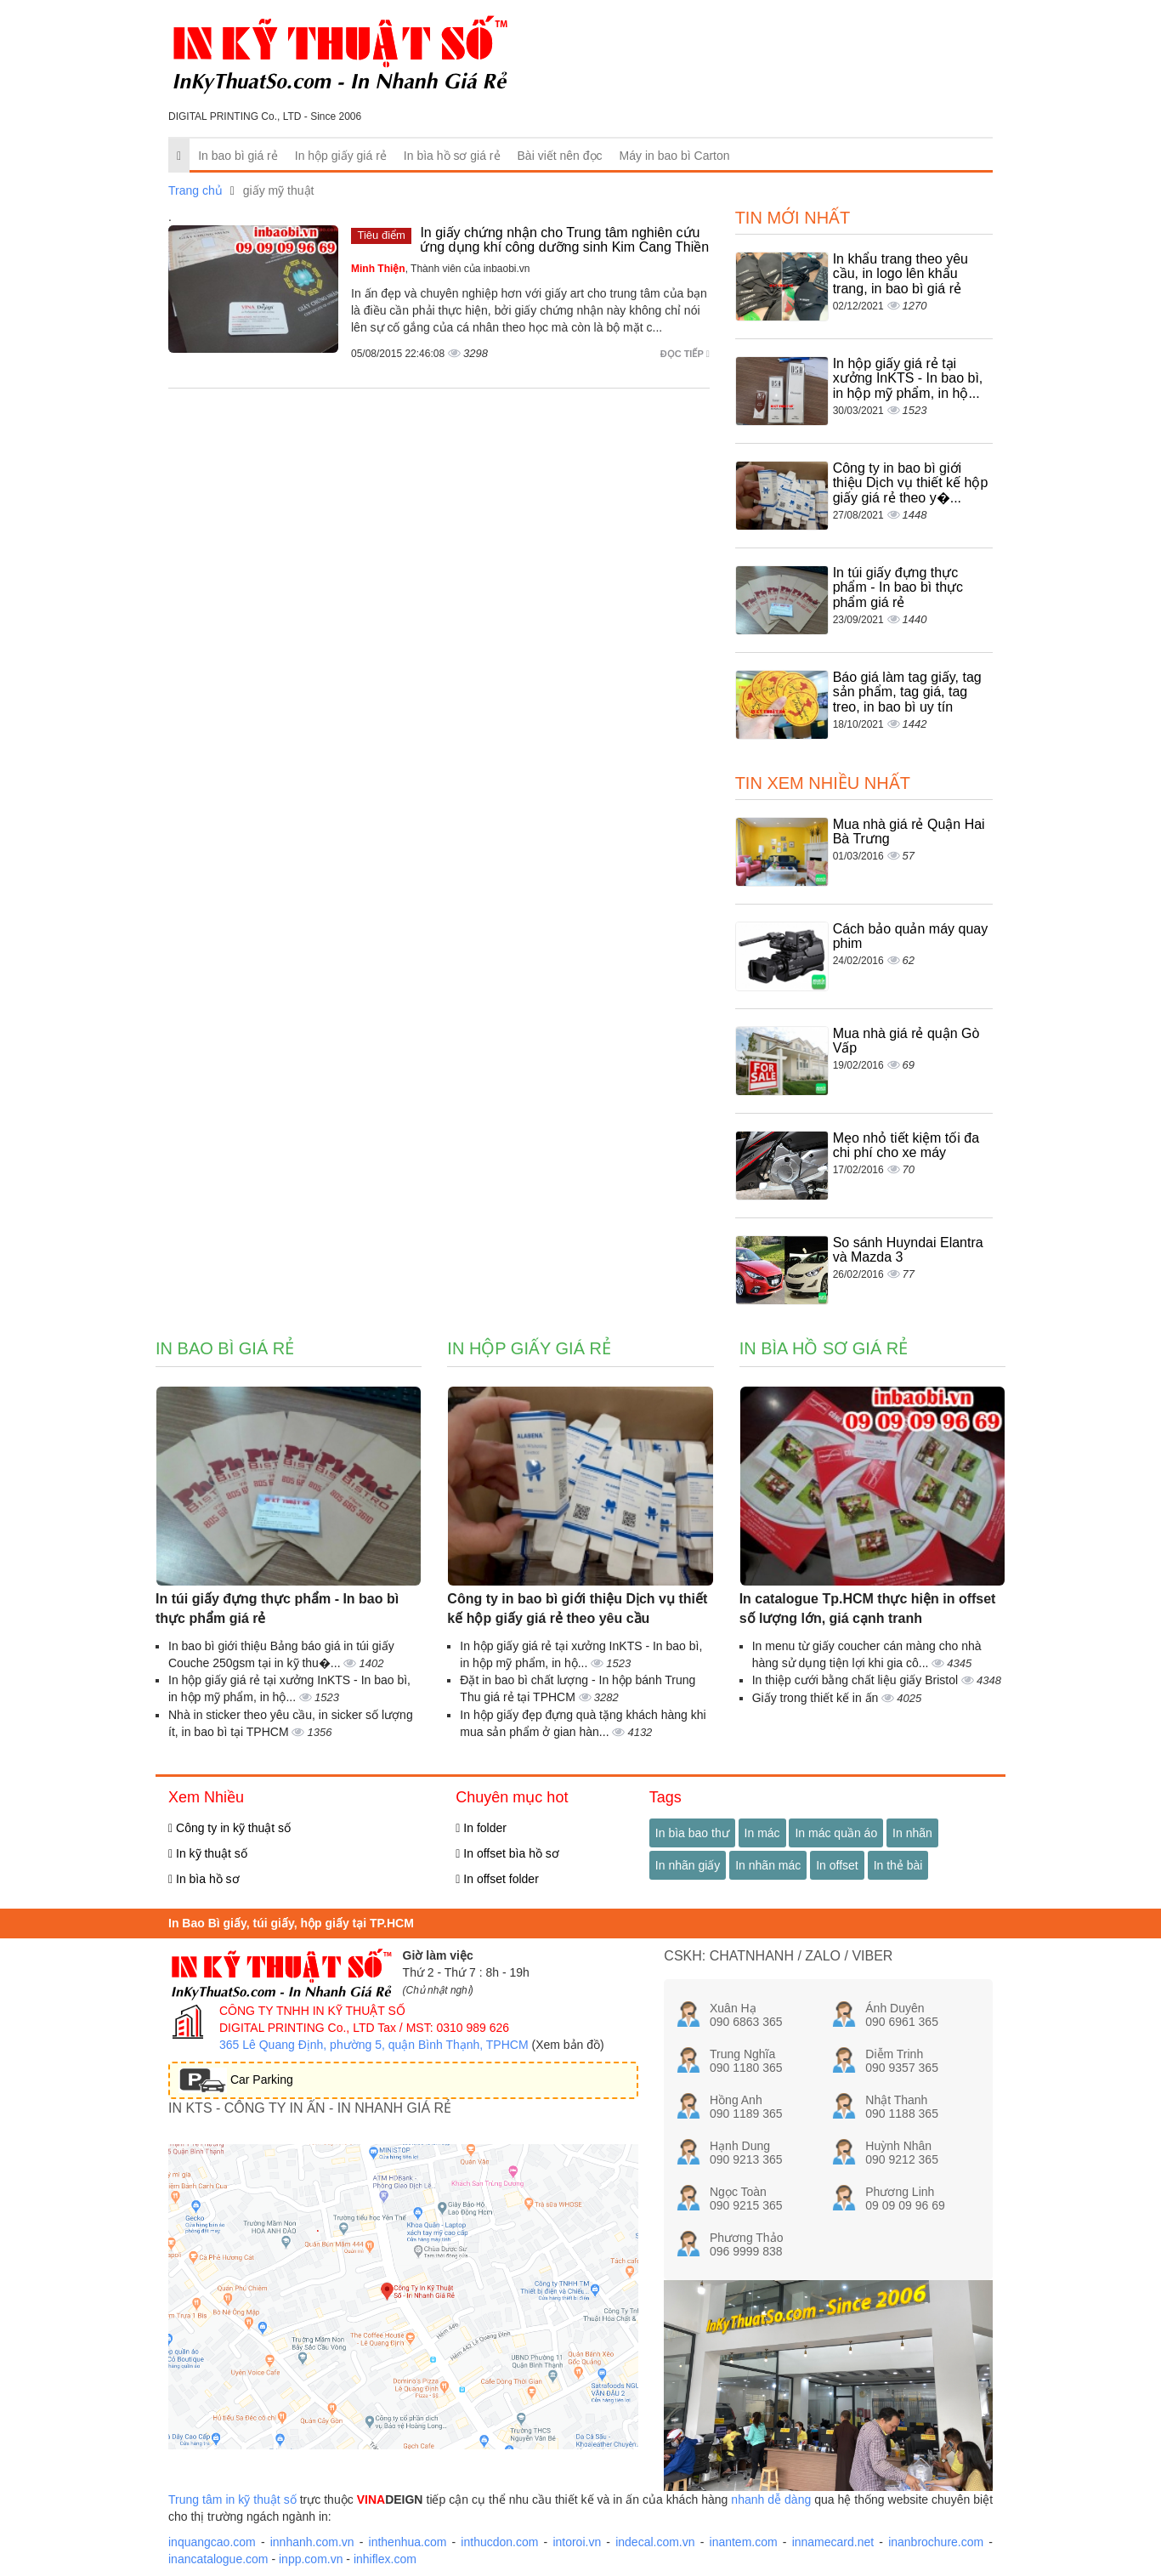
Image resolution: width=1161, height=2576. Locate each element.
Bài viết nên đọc (560, 155)
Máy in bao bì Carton (675, 155)
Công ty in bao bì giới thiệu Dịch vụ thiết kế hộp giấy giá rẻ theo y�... (910, 483)
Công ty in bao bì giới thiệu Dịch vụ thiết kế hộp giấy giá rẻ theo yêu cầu (577, 1609)
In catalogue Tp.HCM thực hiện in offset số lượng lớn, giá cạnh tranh (867, 1609)
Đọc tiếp (685, 354)
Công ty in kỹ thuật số (229, 1828)
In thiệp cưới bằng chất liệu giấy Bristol (856, 1680)
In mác (762, 1833)
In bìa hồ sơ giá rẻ (452, 155)
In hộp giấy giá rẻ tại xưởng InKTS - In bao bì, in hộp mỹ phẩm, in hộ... (908, 378)
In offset (837, 1865)
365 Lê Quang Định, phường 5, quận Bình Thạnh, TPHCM (374, 2044)
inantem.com (744, 2542)
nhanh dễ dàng (771, 2499)
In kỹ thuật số (207, 1853)
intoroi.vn (576, 2542)
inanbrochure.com (935, 2542)
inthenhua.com (408, 2542)
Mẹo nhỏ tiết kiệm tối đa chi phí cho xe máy (906, 1145)
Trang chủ (195, 190)
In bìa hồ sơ (204, 1879)
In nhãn (912, 1833)
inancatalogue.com (218, 2559)
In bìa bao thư (692, 1833)
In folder (481, 1828)
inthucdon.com (499, 2542)
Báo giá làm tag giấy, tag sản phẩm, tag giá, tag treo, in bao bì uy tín (907, 692)
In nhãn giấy (688, 1865)
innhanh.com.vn (312, 2542)
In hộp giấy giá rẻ (341, 155)
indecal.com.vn (654, 2542)
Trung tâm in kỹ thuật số (232, 2499)
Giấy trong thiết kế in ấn (817, 1698)
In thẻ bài (898, 1865)
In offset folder (497, 1879)
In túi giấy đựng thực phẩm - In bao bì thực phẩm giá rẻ (898, 587)
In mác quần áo (836, 1833)
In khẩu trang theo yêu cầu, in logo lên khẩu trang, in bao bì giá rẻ (900, 274)
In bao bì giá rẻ (238, 155)
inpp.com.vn (311, 2559)
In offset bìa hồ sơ (507, 1853)
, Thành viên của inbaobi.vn (440, 269)
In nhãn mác (768, 1865)
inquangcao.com (212, 2542)
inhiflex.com (385, 2559)
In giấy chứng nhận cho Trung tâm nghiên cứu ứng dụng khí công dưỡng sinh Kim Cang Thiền (564, 240)
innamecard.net (833, 2542)
